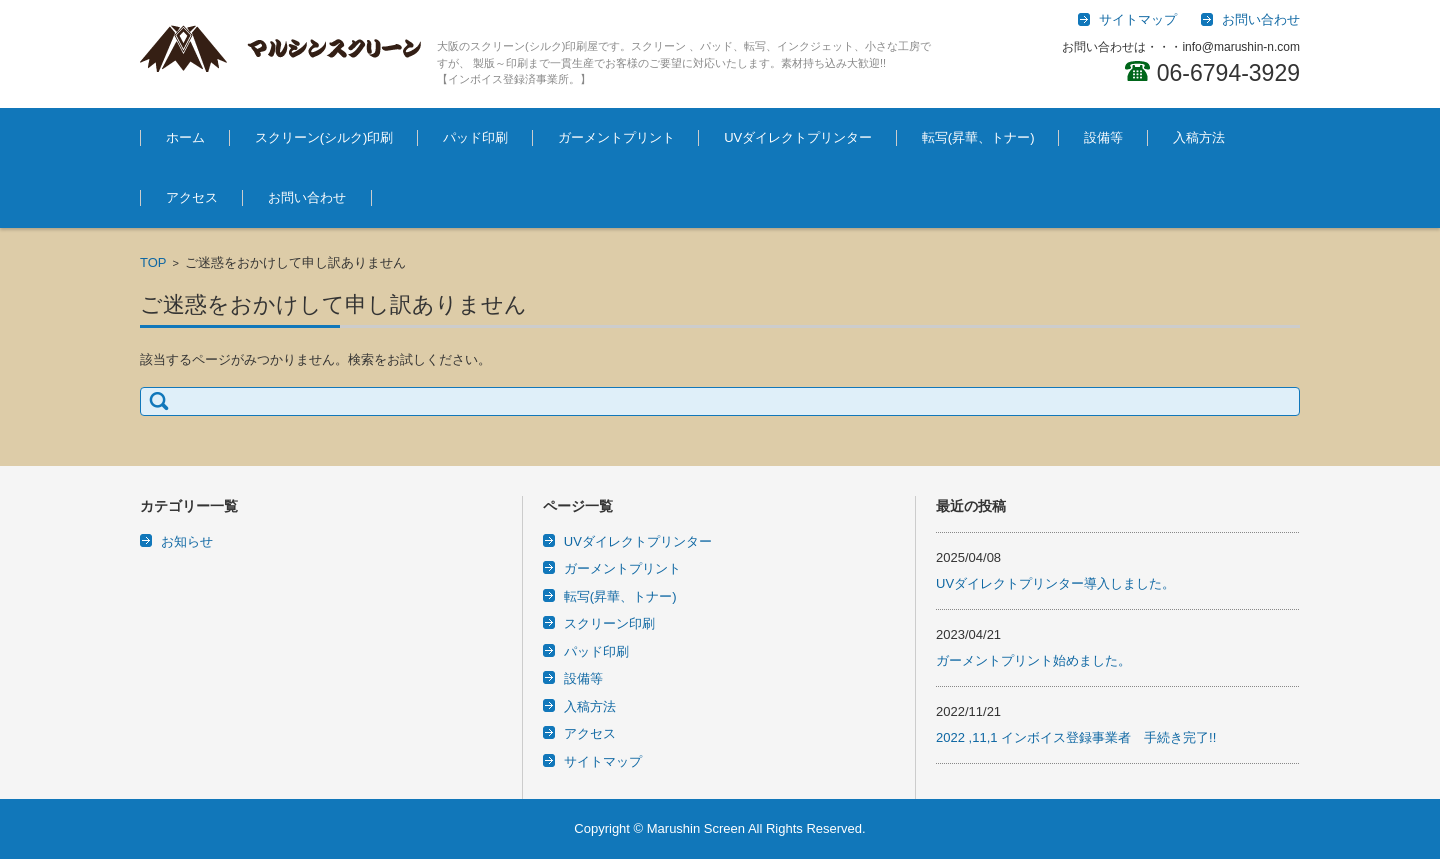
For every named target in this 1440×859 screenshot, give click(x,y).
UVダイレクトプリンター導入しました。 (1055, 583)
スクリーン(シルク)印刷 (324, 137)
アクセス (192, 197)
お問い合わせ (307, 197)
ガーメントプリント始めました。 (1033, 660)
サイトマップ (603, 761)
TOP (153, 262)
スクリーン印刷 (609, 623)
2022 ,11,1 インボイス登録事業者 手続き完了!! (1076, 737)
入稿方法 (1199, 137)
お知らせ (187, 541)
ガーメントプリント (616, 137)
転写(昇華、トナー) (978, 137)
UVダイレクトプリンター (798, 137)
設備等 (1103, 137)
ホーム (185, 137)
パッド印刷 (475, 137)
